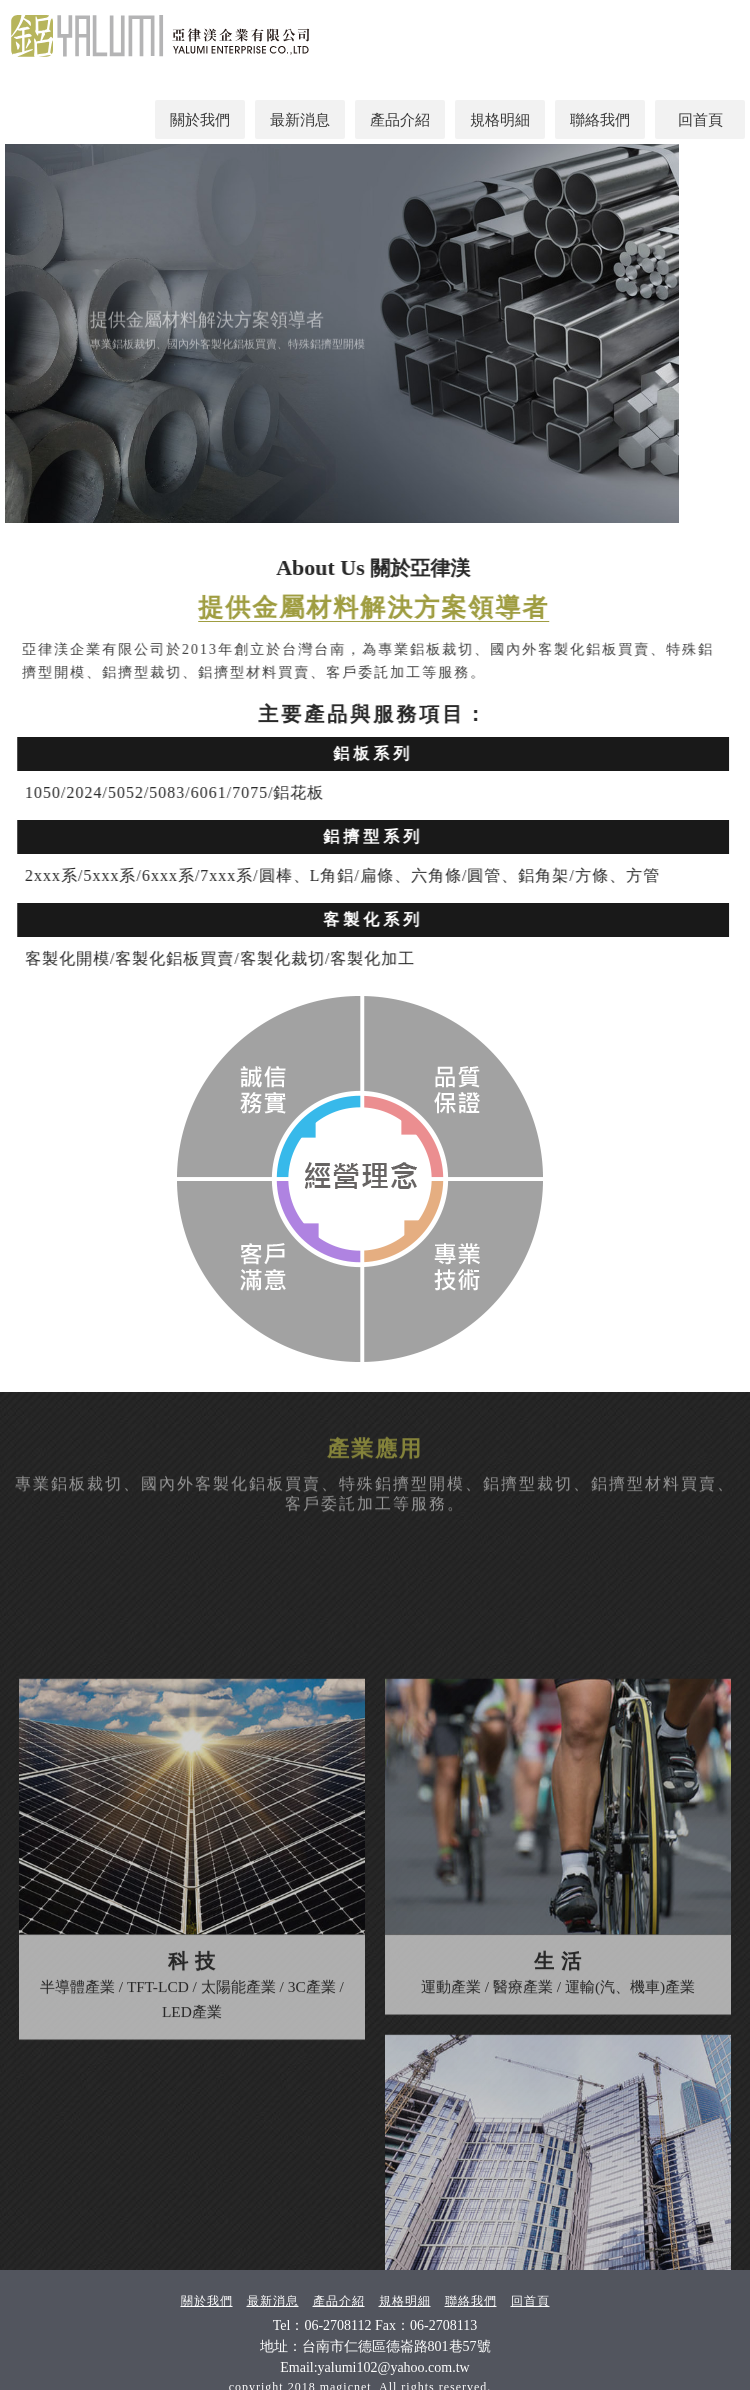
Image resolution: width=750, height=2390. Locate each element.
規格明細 (500, 119)
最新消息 (300, 119)
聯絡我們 (600, 119)
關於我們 (200, 119)
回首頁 (700, 119)
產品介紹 (400, 119)
